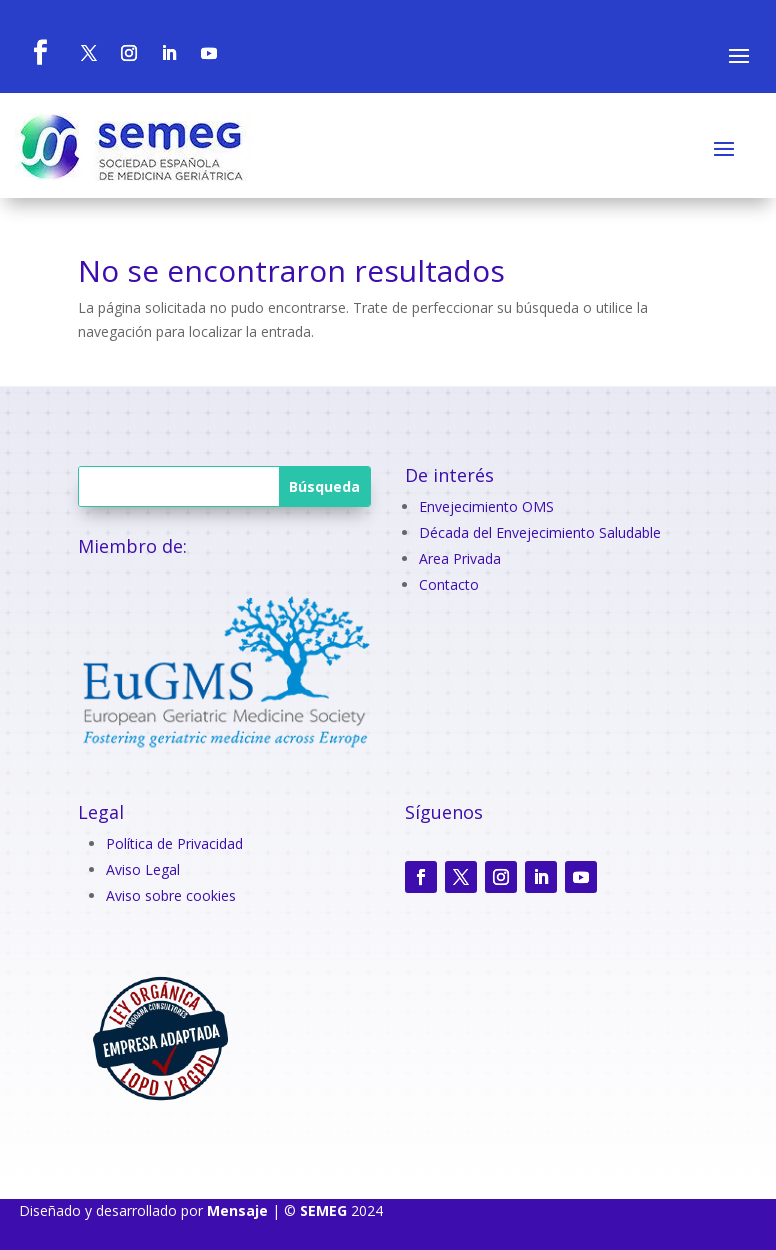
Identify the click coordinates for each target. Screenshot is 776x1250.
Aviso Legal (143, 869)
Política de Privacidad (174, 843)
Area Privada (460, 558)
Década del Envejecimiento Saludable (540, 532)
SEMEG (323, 1210)
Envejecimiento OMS (486, 506)
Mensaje (237, 1210)
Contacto (449, 584)
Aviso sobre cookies (171, 895)
